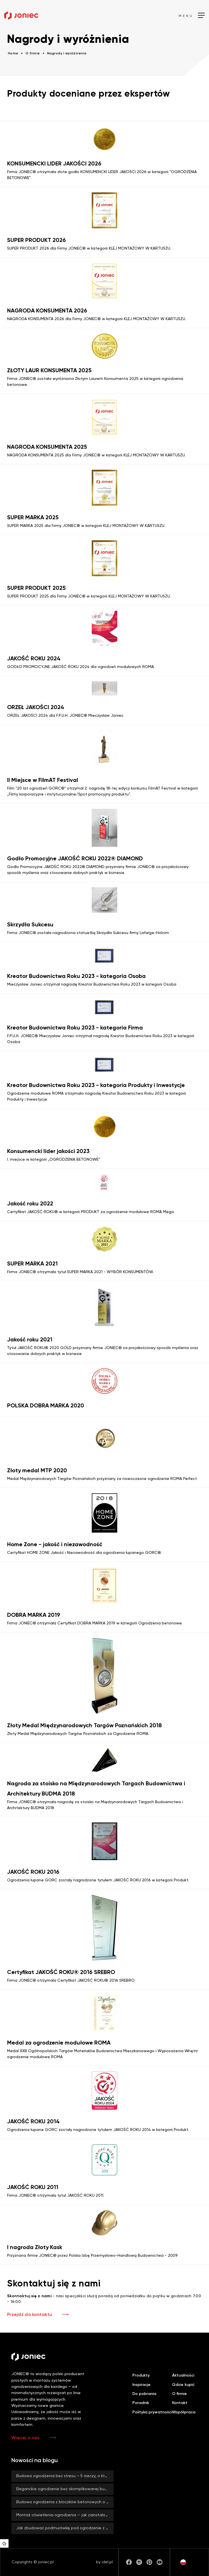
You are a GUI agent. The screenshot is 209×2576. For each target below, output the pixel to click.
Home (13, 53)
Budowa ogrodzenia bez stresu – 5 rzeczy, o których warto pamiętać (65, 2476)
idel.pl (107, 2562)
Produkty (141, 2375)
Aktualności (183, 2375)
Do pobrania (144, 2394)
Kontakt (179, 2403)
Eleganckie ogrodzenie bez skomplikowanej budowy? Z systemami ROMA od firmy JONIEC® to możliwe (65, 2489)
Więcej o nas (25, 2438)
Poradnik (140, 2403)
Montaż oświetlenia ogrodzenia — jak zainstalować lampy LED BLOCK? (65, 2515)
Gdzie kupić (183, 2385)
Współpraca (183, 2412)
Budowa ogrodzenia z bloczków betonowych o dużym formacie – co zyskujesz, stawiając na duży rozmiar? (65, 2502)
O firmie (179, 2394)
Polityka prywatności (152, 2412)
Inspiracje (141, 2385)
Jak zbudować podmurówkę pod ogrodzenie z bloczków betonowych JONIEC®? (65, 2528)
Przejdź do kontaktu (29, 2315)
